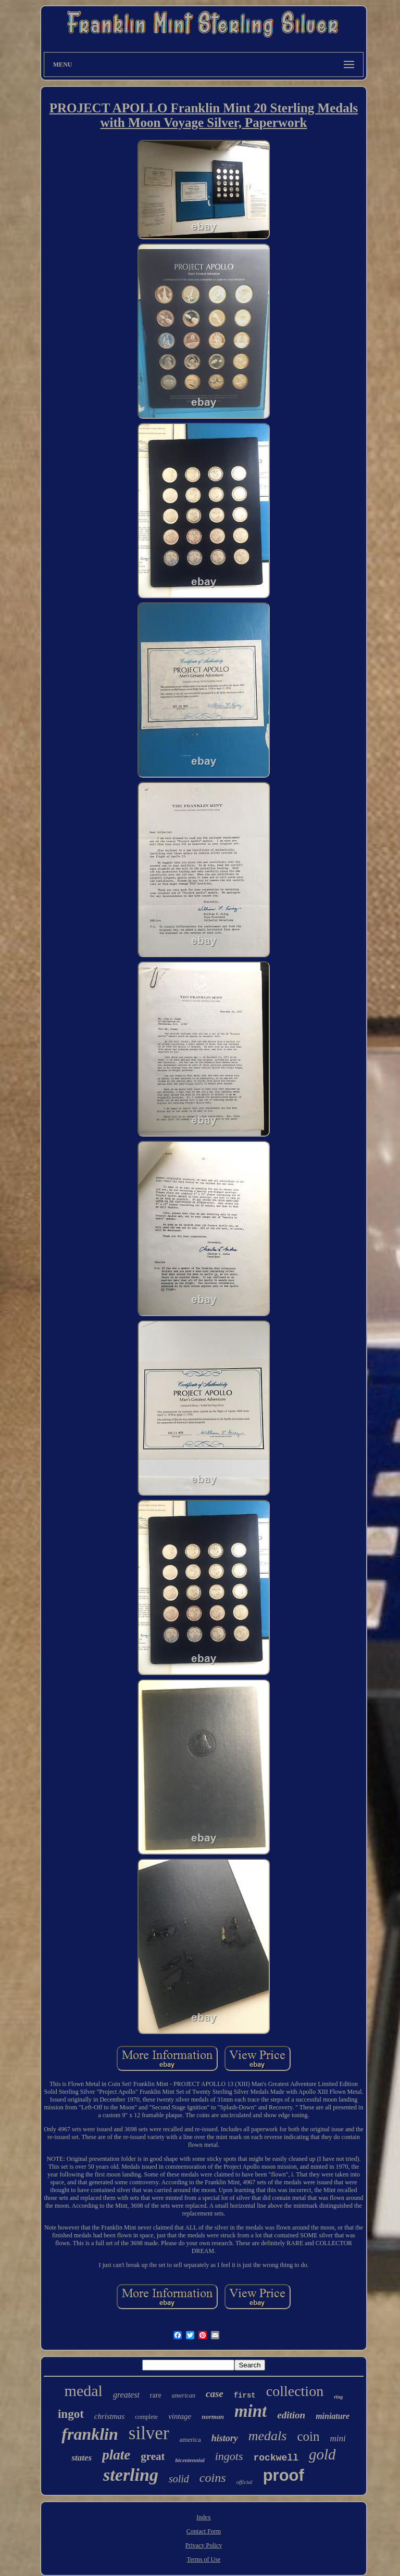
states (81, 2458)
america (190, 2439)
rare (155, 2395)
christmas (109, 2416)
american (183, 2395)
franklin (89, 2434)
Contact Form (203, 2531)
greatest (126, 2394)
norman (213, 2416)
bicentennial (189, 2460)
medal (84, 2390)
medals (267, 2435)
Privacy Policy (203, 2545)
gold (322, 2454)
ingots (229, 2456)
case (214, 2393)
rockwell (276, 2458)
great (153, 2456)
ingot (71, 2413)
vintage (179, 2416)
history (224, 2438)
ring (338, 2397)
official (244, 2482)
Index (203, 2517)
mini (337, 2438)
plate (116, 2455)
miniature (332, 2416)
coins (212, 2477)
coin (308, 2436)
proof (283, 2475)
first (245, 2395)
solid (179, 2478)
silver (149, 2433)
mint (250, 2411)
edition (291, 2415)
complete (146, 2416)
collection (294, 2391)
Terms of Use (203, 2559)
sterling (130, 2474)
